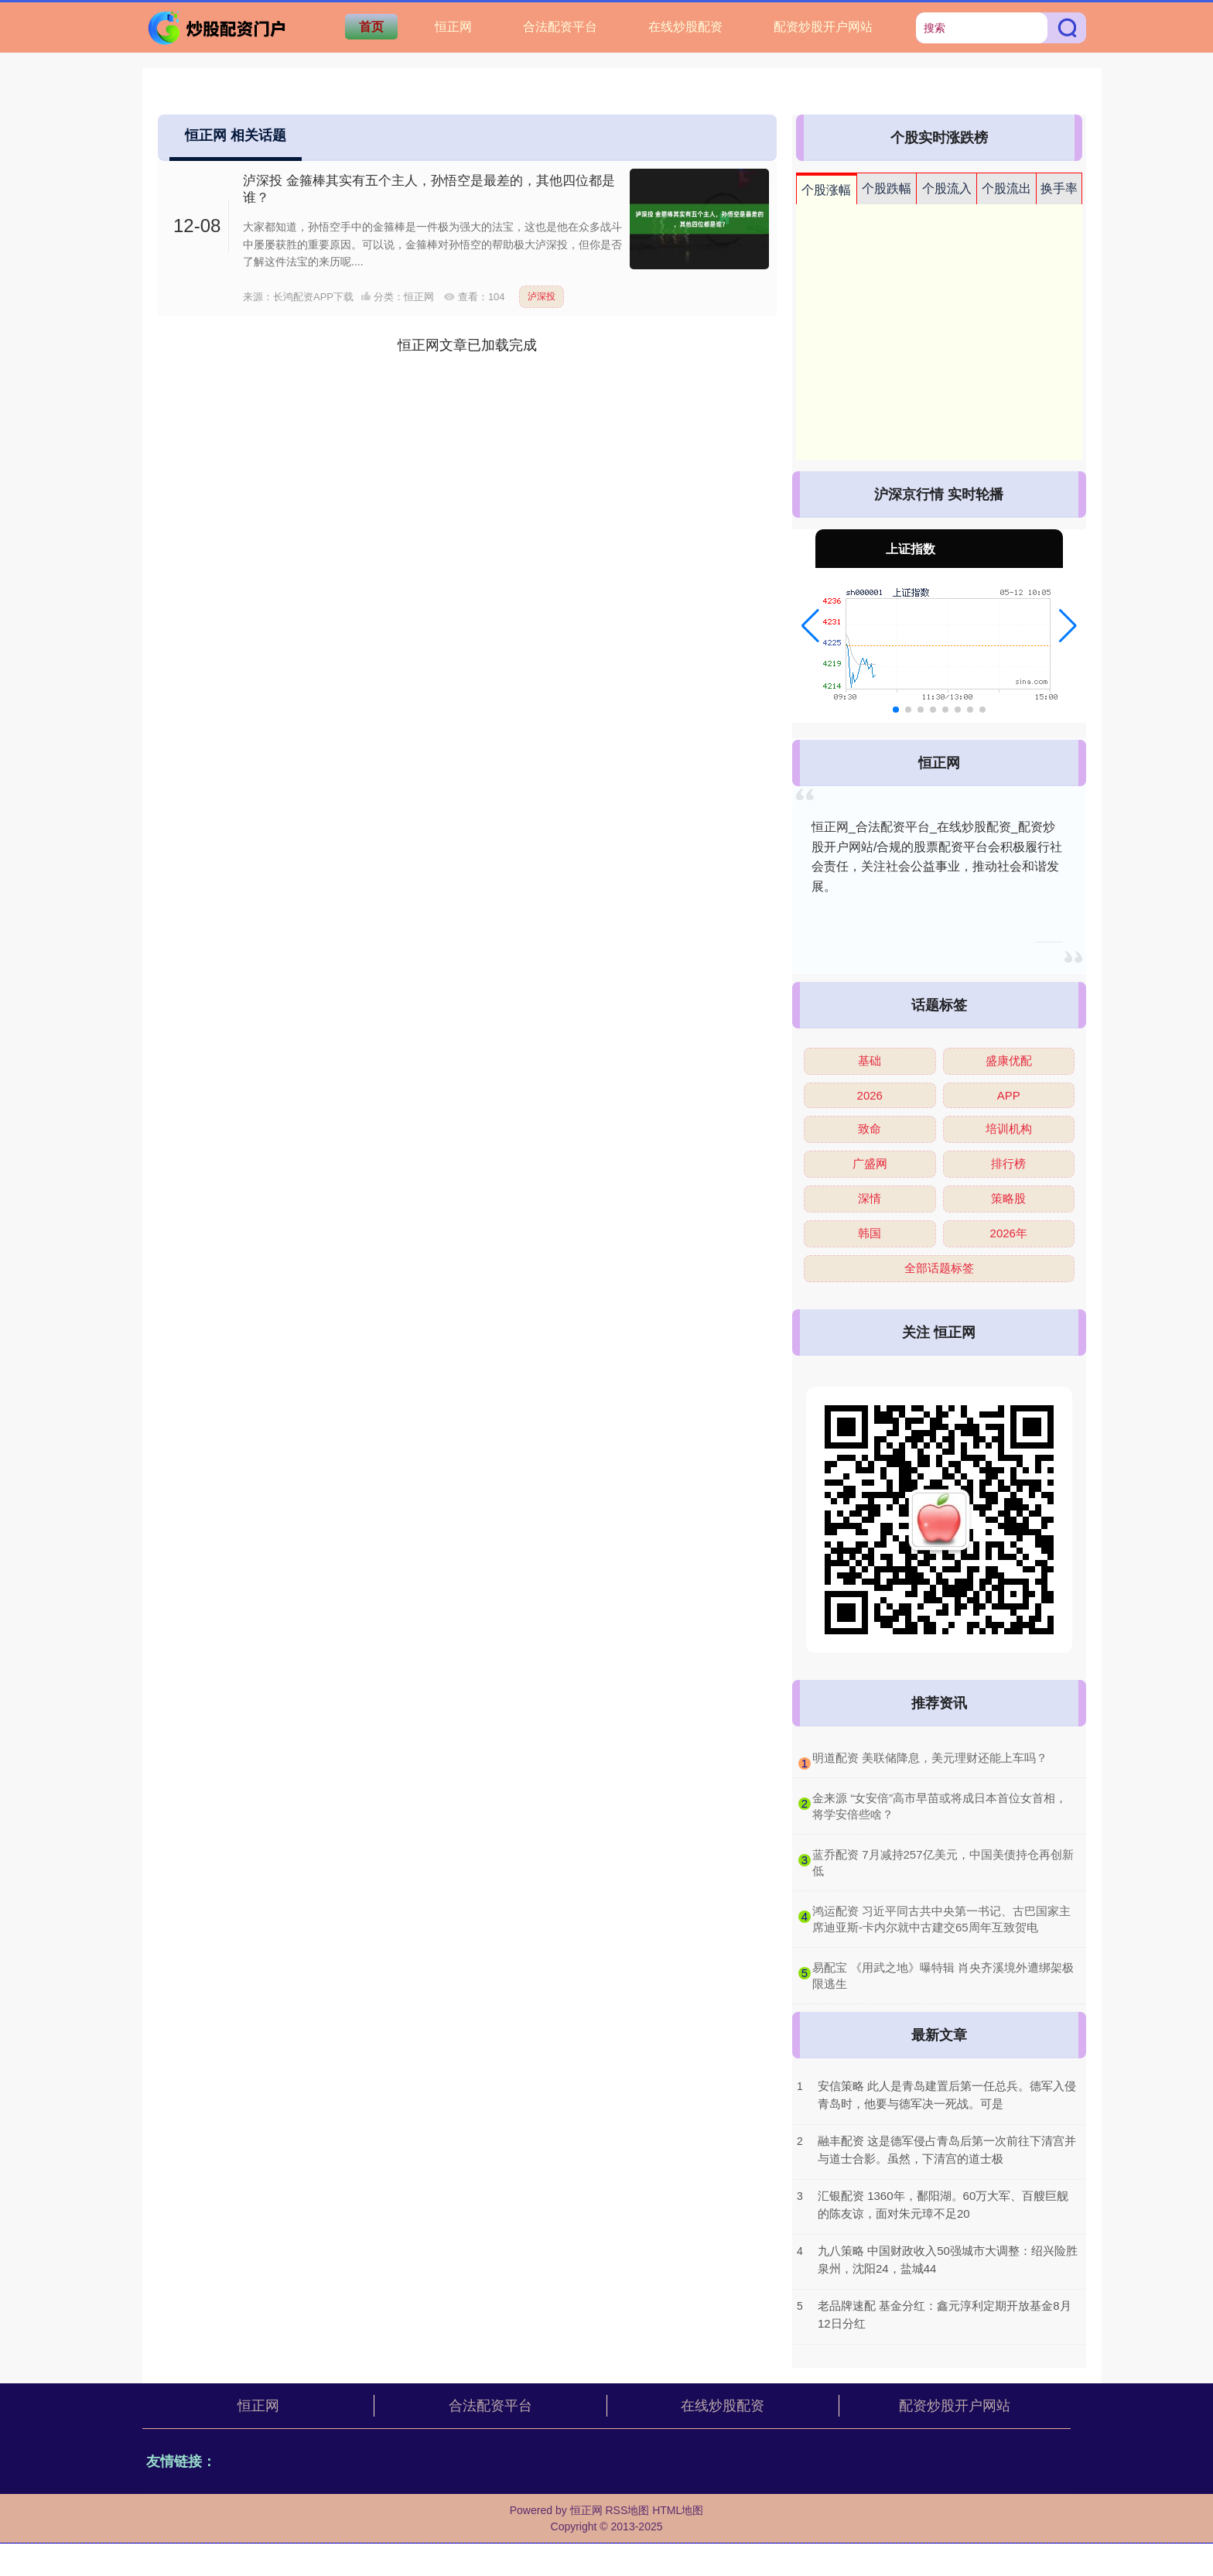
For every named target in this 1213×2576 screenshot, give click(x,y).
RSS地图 (627, 2510)
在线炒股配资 (685, 26)
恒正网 (453, 26)
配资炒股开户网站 (823, 26)
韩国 (869, 1233)
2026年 (1008, 1233)
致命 (869, 1128)
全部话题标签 (939, 1267)
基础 (869, 1060)
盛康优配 (1009, 1060)
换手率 (1059, 188)
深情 (869, 1198)
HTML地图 (677, 2510)
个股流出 (1006, 188)
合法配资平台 (560, 26)
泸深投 (541, 296)
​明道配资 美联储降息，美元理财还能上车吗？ (929, 1757)
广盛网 (870, 1163)
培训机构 (1009, 1128)
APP (1008, 1095)
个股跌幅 (886, 188)
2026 (870, 1095)
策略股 (1008, 1198)
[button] (810, 626)
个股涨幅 (826, 190)
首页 (371, 26)
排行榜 (1008, 1163)
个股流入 (947, 188)
